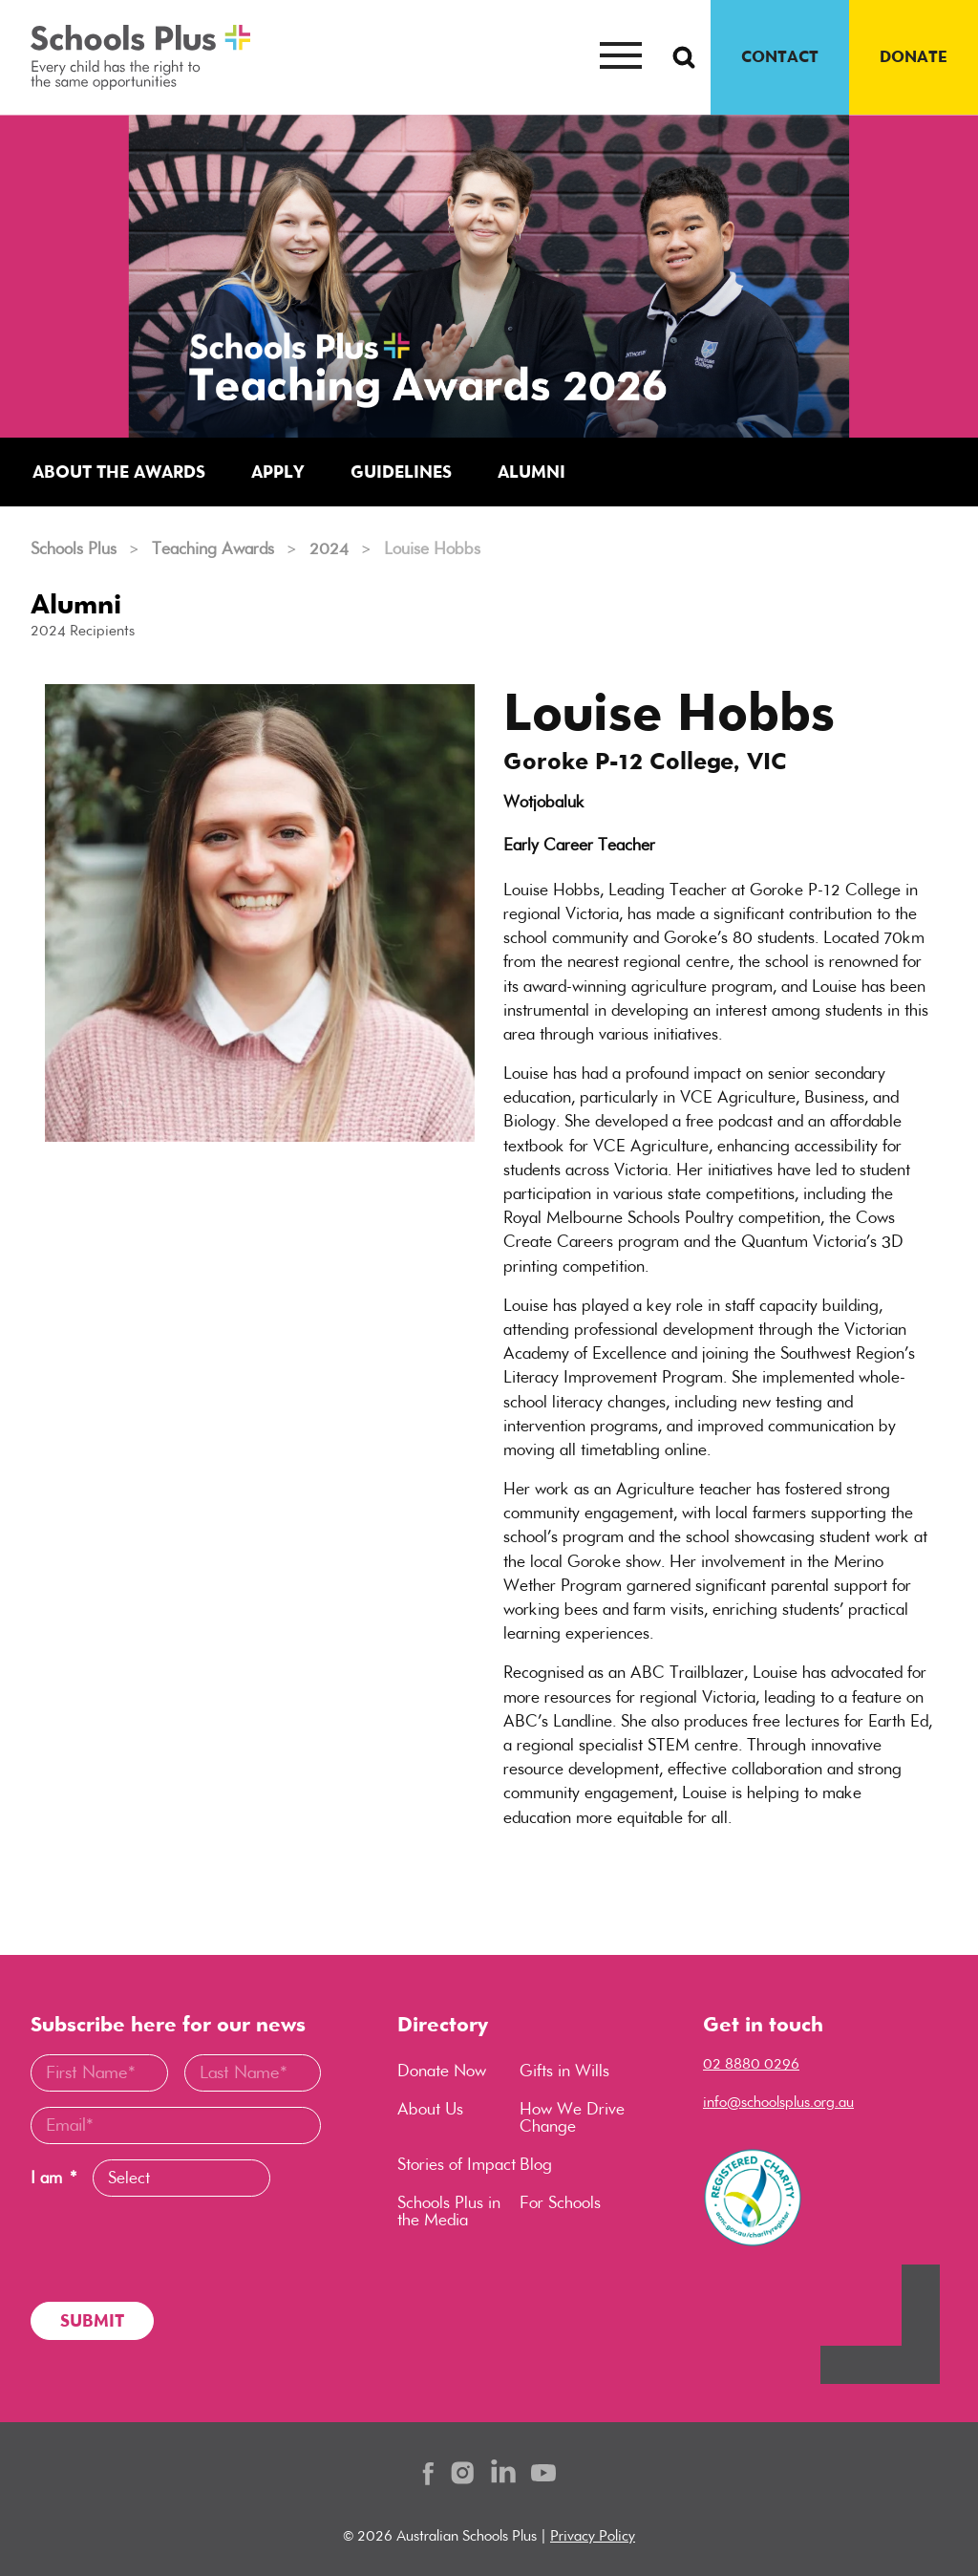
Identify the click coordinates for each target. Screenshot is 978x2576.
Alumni (531, 472)
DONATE (913, 56)
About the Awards (118, 472)
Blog (536, 2166)
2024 (329, 548)
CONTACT (780, 56)
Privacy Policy (592, 2535)
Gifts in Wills (564, 2071)
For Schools (560, 2204)
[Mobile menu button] (621, 57)
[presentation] (176, 2249)
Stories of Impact (456, 2166)
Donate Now (441, 2071)
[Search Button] (683, 57)
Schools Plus (74, 548)
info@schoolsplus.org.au (778, 2102)
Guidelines (401, 472)
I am (53, 2178)
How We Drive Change (572, 2118)
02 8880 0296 (751, 2063)
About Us (430, 2109)
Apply (278, 472)
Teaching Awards (213, 548)
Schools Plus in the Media (448, 2213)
